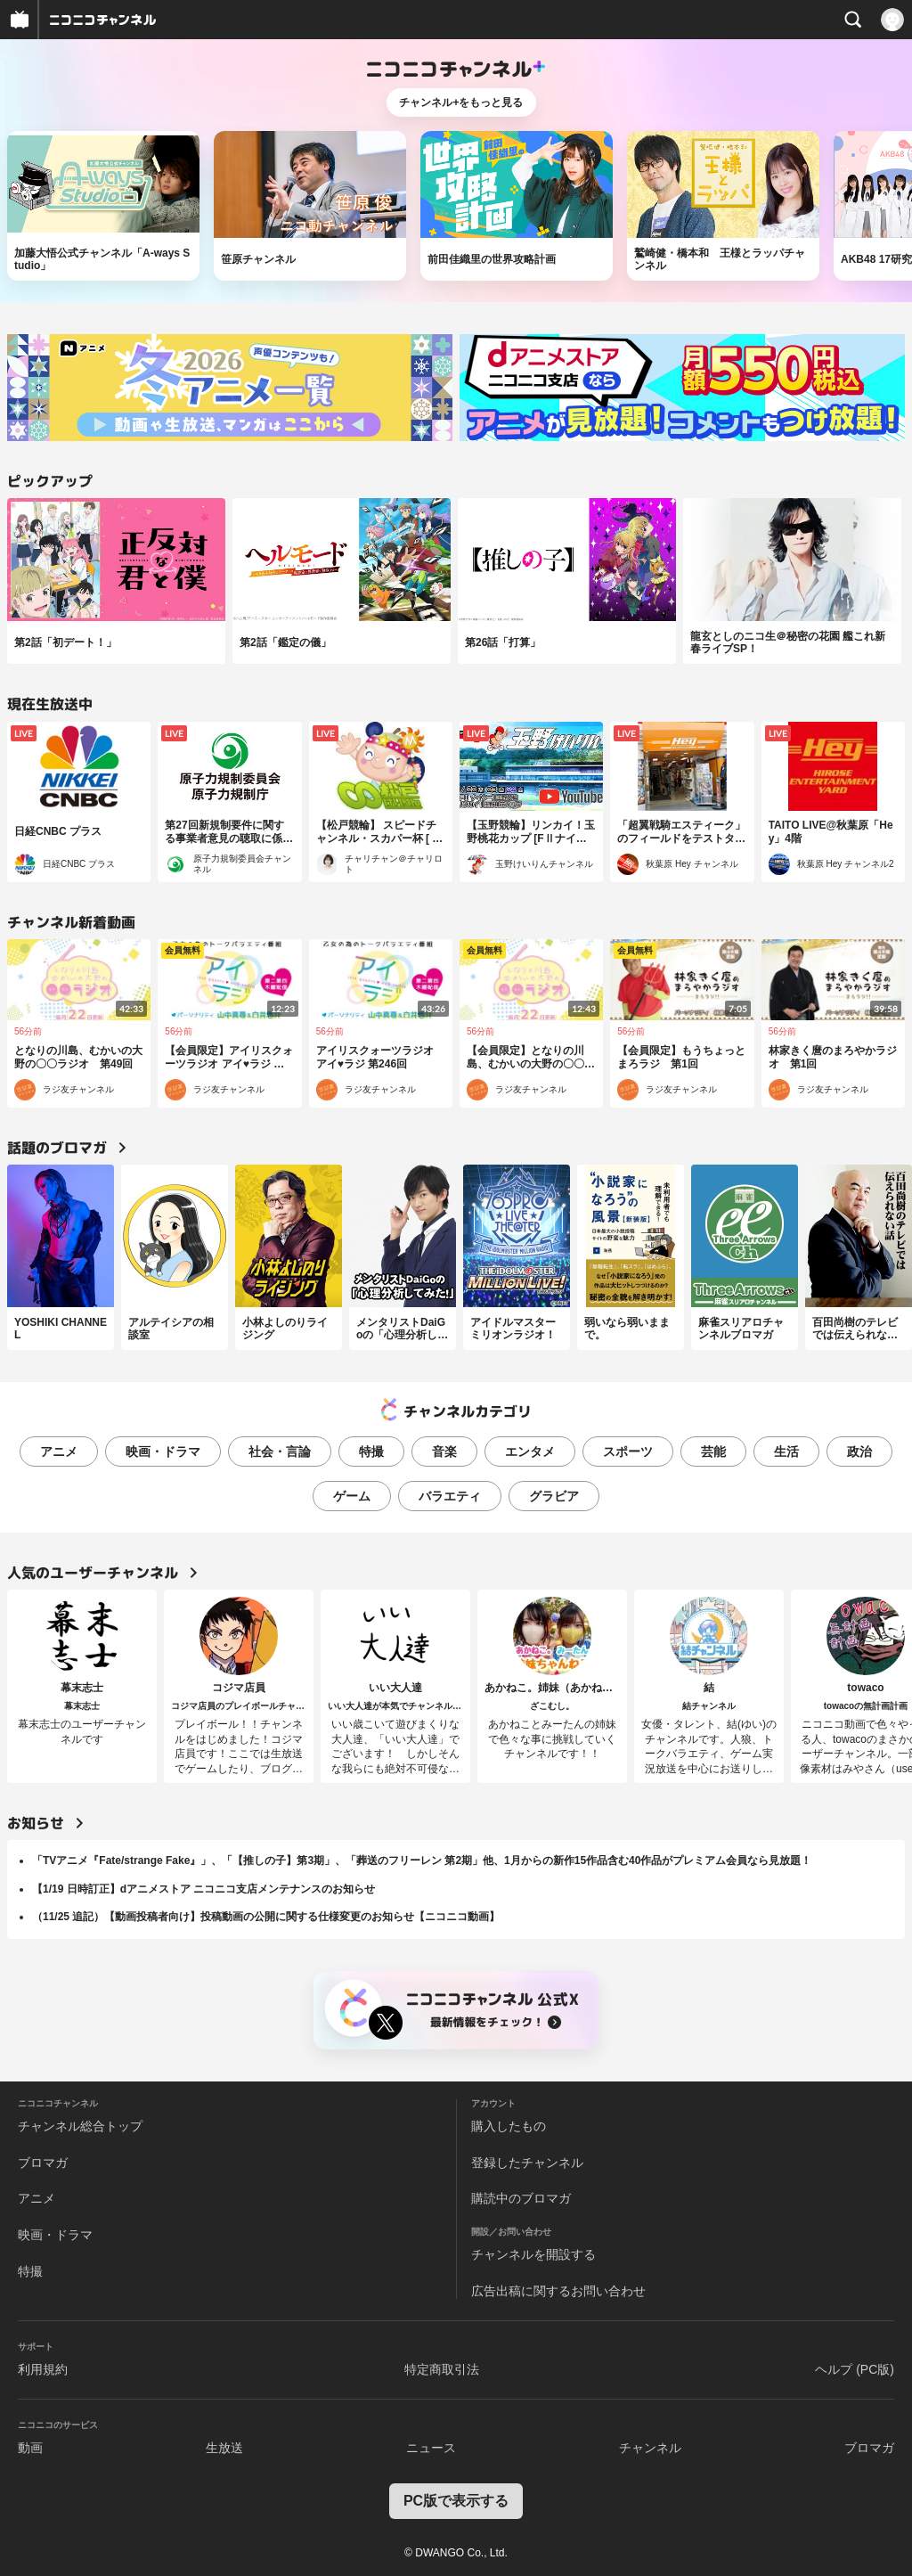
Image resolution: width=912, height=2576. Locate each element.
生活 (786, 1451)
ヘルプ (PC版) (854, 2369)
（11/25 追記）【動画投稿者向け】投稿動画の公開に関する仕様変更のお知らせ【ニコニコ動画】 (266, 1916)
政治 (859, 1451)
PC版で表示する (456, 2500)
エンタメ (530, 1451)
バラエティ (450, 1496)
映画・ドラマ (163, 1451)
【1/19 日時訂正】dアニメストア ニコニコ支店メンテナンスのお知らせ (203, 1889)
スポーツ (628, 1451)
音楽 (444, 1451)
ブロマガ (43, 2162)
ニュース (431, 2448)
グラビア (554, 1496)
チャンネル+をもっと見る (461, 102)
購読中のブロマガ (521, 2198)
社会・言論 (279, 1451)
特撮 (371, 1451)
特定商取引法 (441, 2369)
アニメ (58, 1451)
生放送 (224, 2448)
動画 (30, 2448)
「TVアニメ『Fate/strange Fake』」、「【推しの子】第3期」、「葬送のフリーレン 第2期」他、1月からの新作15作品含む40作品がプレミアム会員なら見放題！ (421, 1860)
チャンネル (650, 2448)
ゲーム (351, 1496)
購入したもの (508, 2126)
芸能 (713, 1451)
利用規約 (43, 2369)
